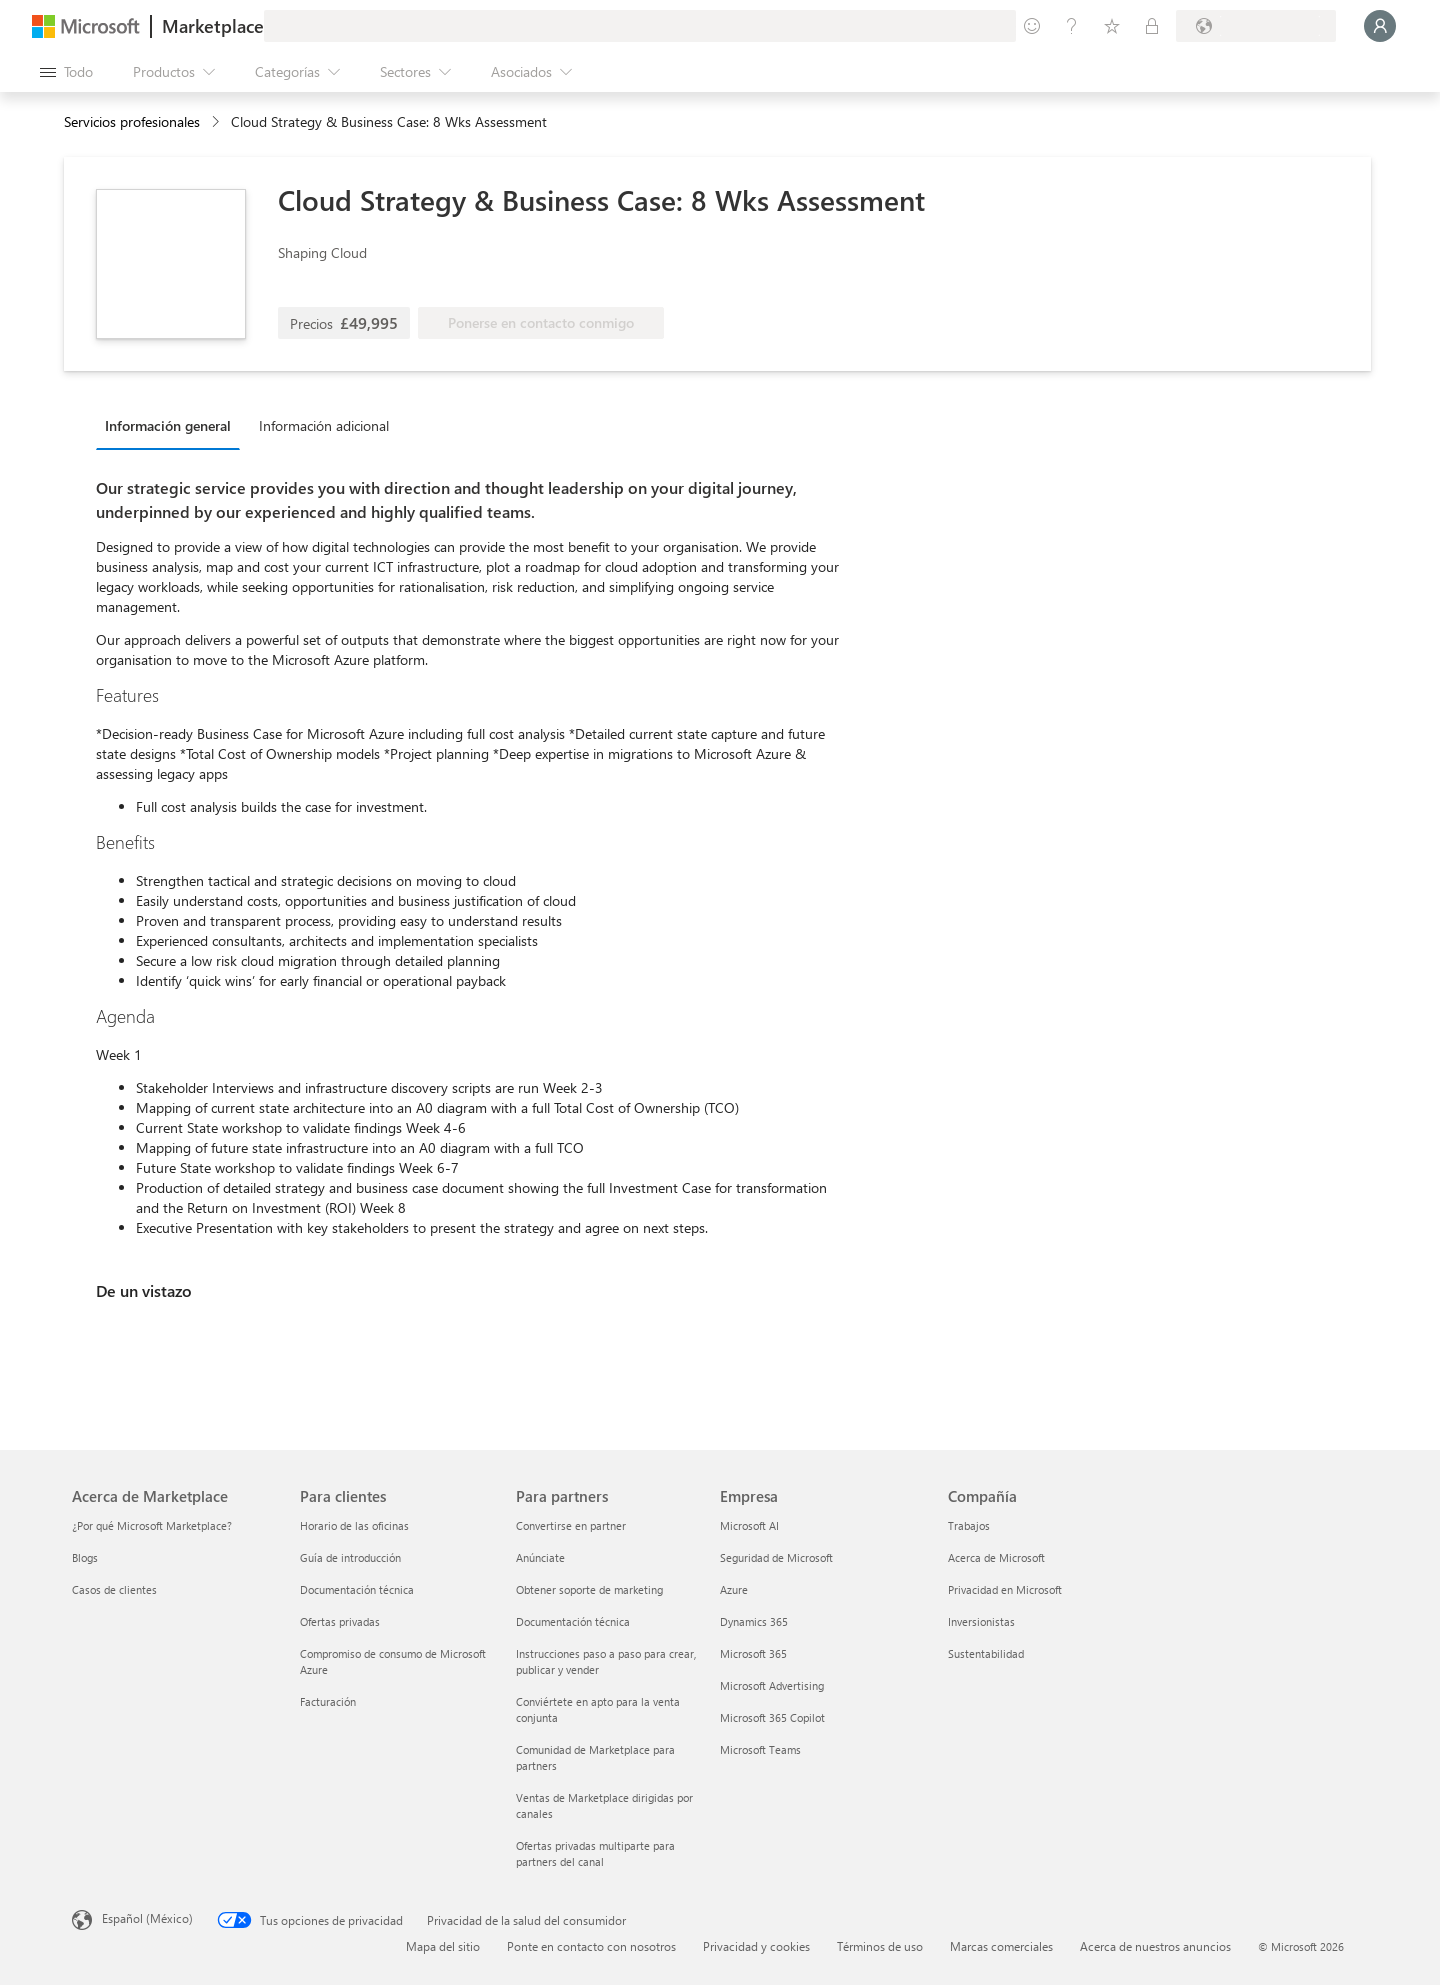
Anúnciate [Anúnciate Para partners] (540, 1557)
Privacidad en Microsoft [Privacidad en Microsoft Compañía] (1005, 1589)
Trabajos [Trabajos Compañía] (969, 1525)
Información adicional (324, 425)
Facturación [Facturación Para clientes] (328, 1701)
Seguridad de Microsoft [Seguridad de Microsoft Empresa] (776, 1557)
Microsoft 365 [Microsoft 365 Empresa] (753, 1653)
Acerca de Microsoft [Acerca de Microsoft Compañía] (996, 1557)
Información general (168, 425)
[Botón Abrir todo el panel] (66, 72)
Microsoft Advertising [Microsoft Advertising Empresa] (772, 1685)
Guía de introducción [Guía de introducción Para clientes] (350, 1557)
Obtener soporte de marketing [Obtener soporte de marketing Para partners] (589, 1589)
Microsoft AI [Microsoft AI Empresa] (749, 1525)
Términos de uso (880, 1946)
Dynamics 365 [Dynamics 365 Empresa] (754, 1621)
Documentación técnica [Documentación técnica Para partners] (573, 1621)
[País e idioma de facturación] (1256, 26)
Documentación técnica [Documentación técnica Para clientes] (357, 1589)
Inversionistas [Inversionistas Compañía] (981, 1621)
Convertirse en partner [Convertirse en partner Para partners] (571, 1525)
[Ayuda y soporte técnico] (1072, 26)
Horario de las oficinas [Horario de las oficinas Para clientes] (354, 1525)
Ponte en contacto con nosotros (591, 1946)
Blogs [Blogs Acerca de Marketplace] (85, 1557)
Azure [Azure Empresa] (734, 1589)
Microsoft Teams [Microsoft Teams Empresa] (760, 1749)
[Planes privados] (1152, 26)
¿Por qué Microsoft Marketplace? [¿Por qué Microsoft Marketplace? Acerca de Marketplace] (152, 1525)
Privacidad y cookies (756, 1946)
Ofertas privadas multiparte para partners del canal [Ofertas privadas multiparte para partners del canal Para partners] (595, 1853)
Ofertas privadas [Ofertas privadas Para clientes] (340, 1621)
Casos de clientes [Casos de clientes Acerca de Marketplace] (114, 1589)
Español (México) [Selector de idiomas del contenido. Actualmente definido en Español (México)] (147, 1918)
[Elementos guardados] (1112, 26)
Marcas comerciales (1001, 1946)
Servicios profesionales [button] (132, 121)
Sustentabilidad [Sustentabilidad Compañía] (986, 1653)
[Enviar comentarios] (1032, 26)
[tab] (173, 425)
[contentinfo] (217, 122)
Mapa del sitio (443, 1946)
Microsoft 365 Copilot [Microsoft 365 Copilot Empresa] (772, 1717)
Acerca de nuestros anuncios (1155, 1946)
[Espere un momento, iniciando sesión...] (1380, 26)
